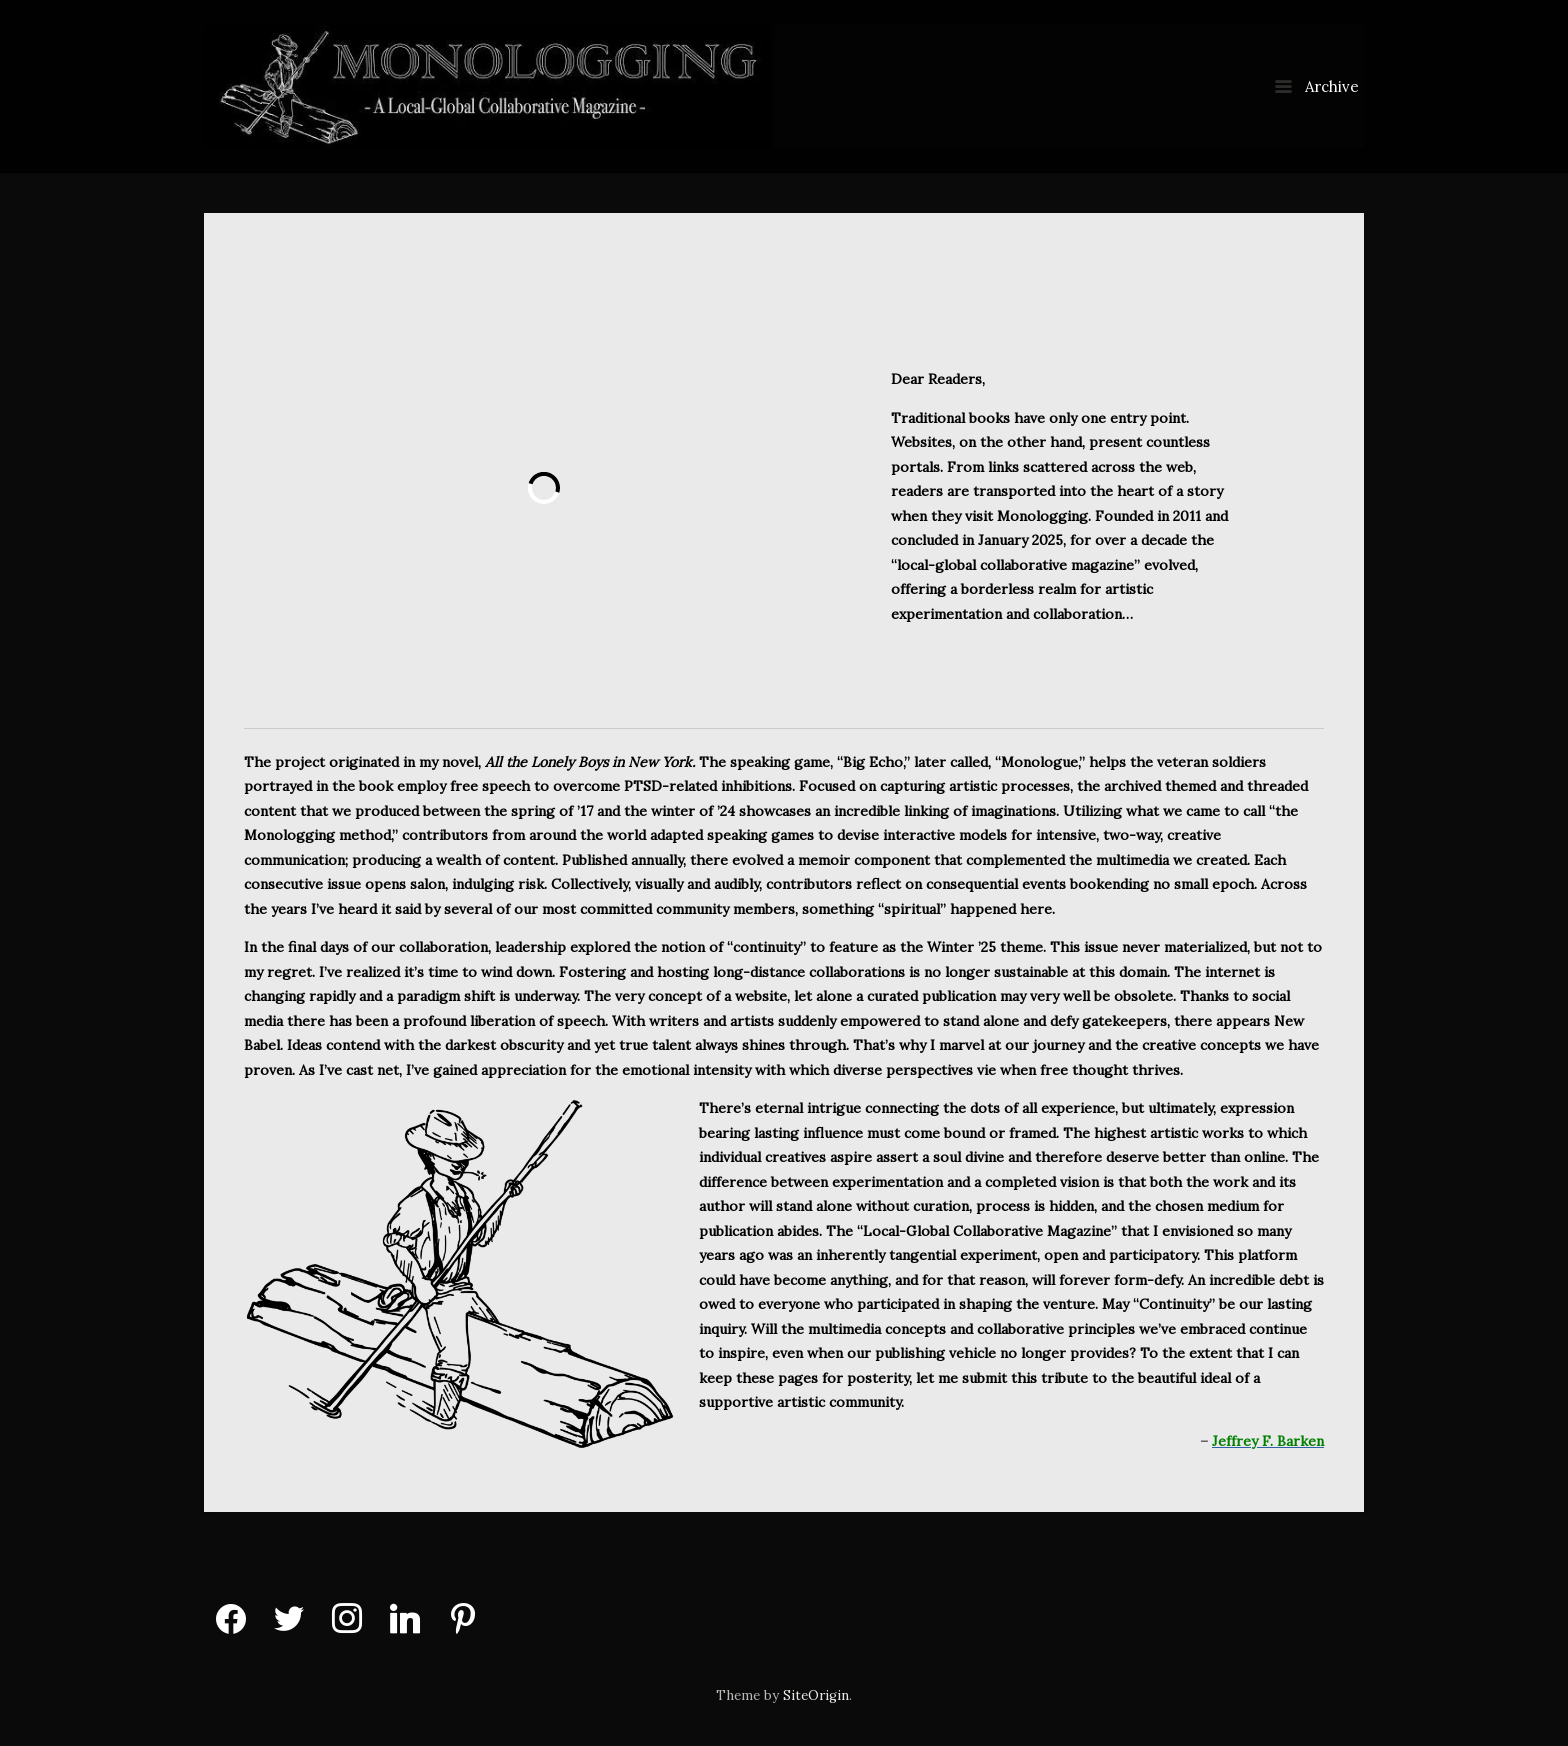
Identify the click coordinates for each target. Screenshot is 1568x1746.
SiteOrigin (816, 1695)
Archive (1317, 86)
